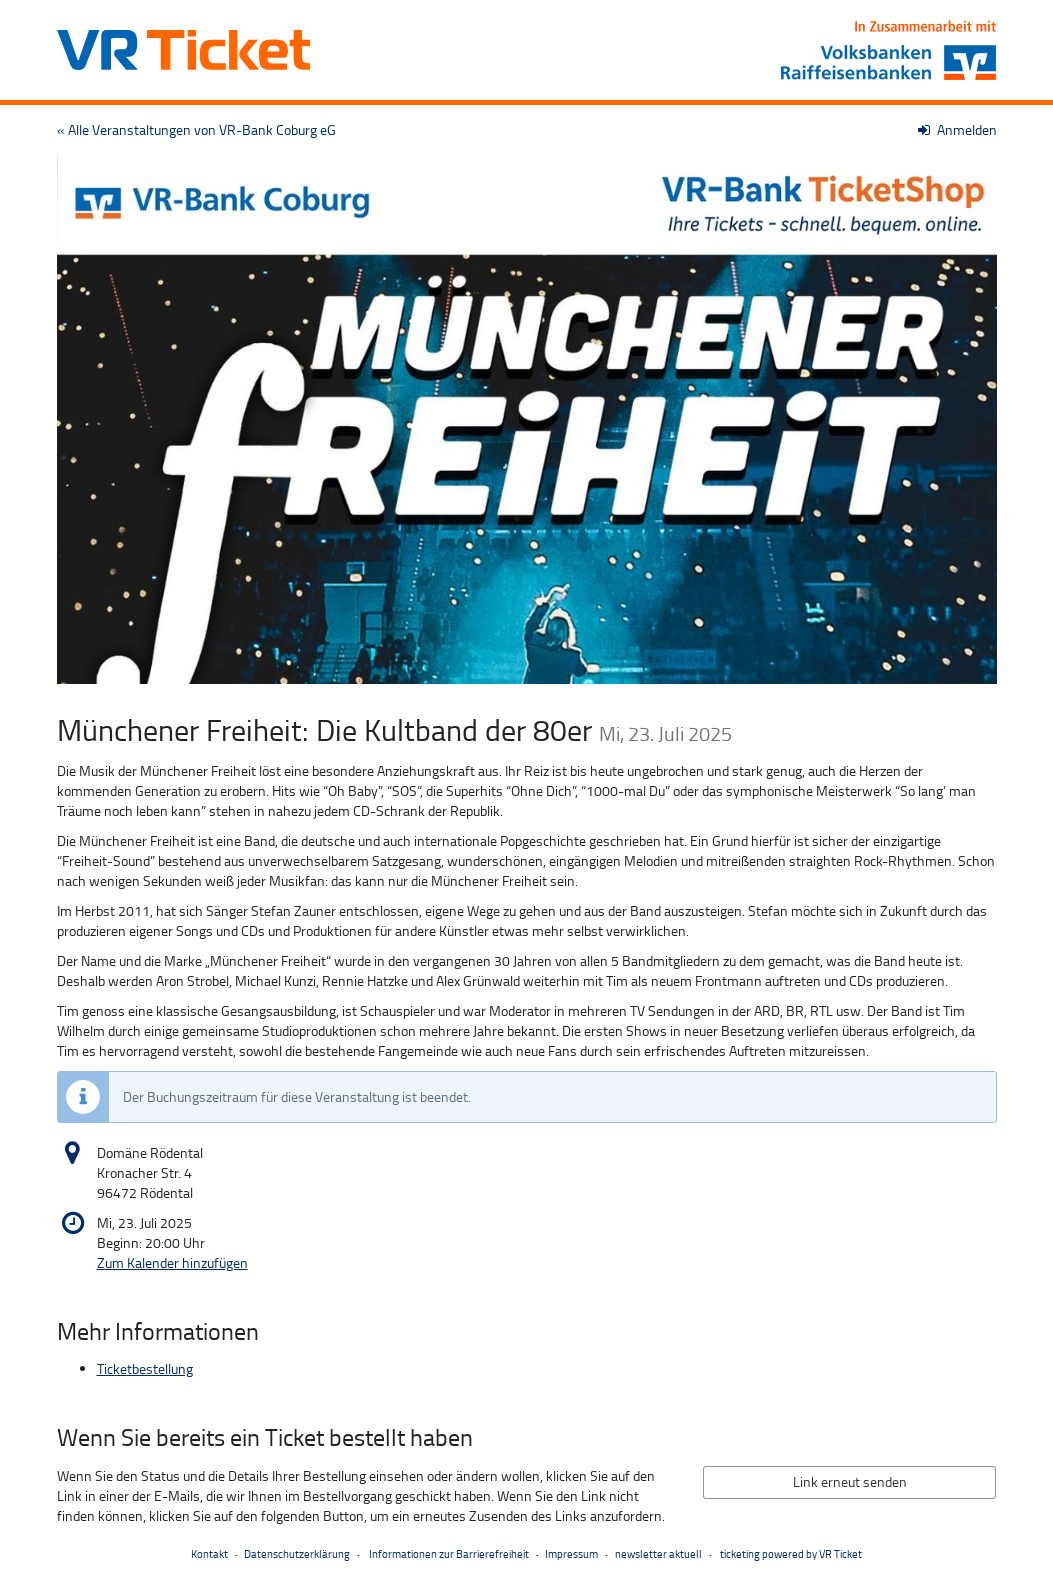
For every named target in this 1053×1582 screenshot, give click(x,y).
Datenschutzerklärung (297, 1553)
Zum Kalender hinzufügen (172, 1262)
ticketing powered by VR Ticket (791, 1553)
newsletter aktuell (658, 1553)
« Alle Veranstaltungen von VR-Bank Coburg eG (196, 129)
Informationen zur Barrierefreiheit (448, 1553)
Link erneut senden (850, 1481)
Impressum (571, 1553)
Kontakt (209, 1553)
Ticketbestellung (145, 1368)
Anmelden (957, 129)
